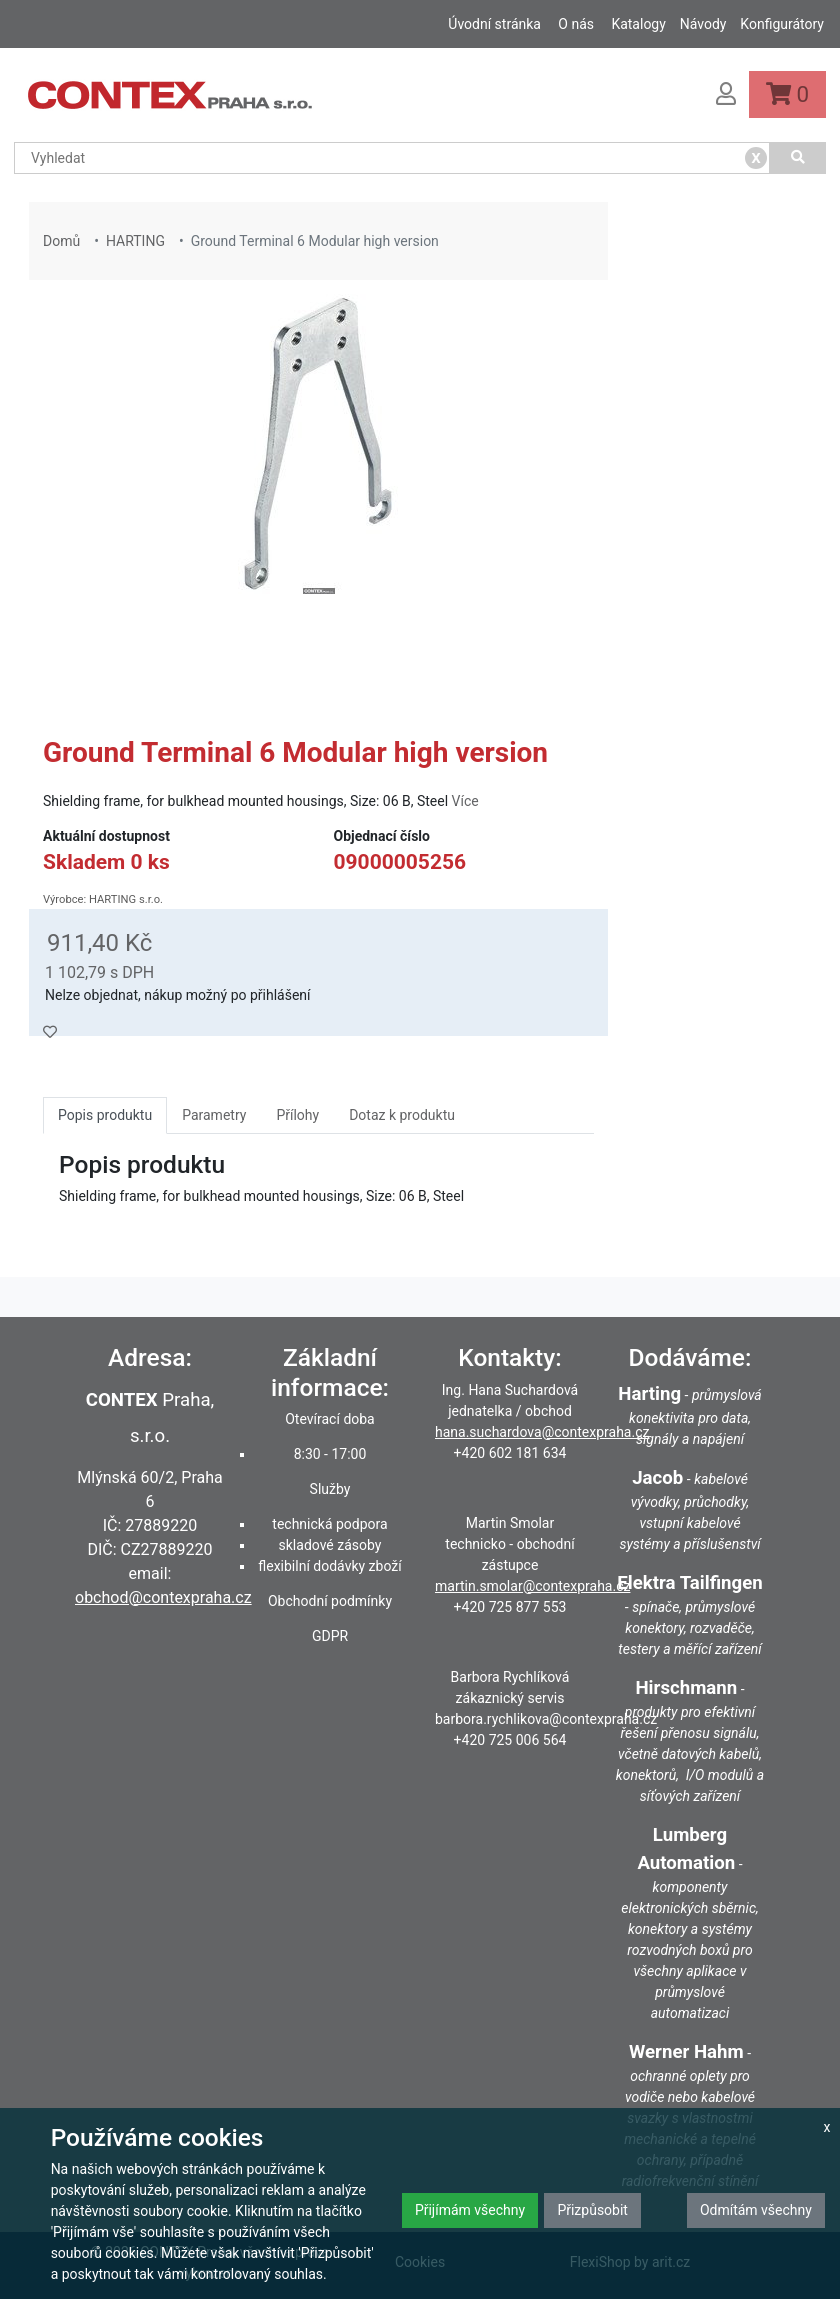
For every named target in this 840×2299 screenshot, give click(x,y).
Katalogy (638, 24)
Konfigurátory (782, 24)
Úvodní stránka (494, 24)
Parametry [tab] (214, 1115)
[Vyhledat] (798, 158)
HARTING (135, 241)
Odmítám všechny (756, 2210)
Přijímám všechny (470, 2210)
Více (465, 801)
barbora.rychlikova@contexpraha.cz (546, 1719)
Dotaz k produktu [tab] (402, 1115)
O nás (576, 24)
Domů (61, 241)
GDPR (330, 1636)
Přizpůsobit (592, 2210)
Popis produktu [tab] (105, 1115)
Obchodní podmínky (330, 1601)
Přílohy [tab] (297, 1115)
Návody (703, 24)
